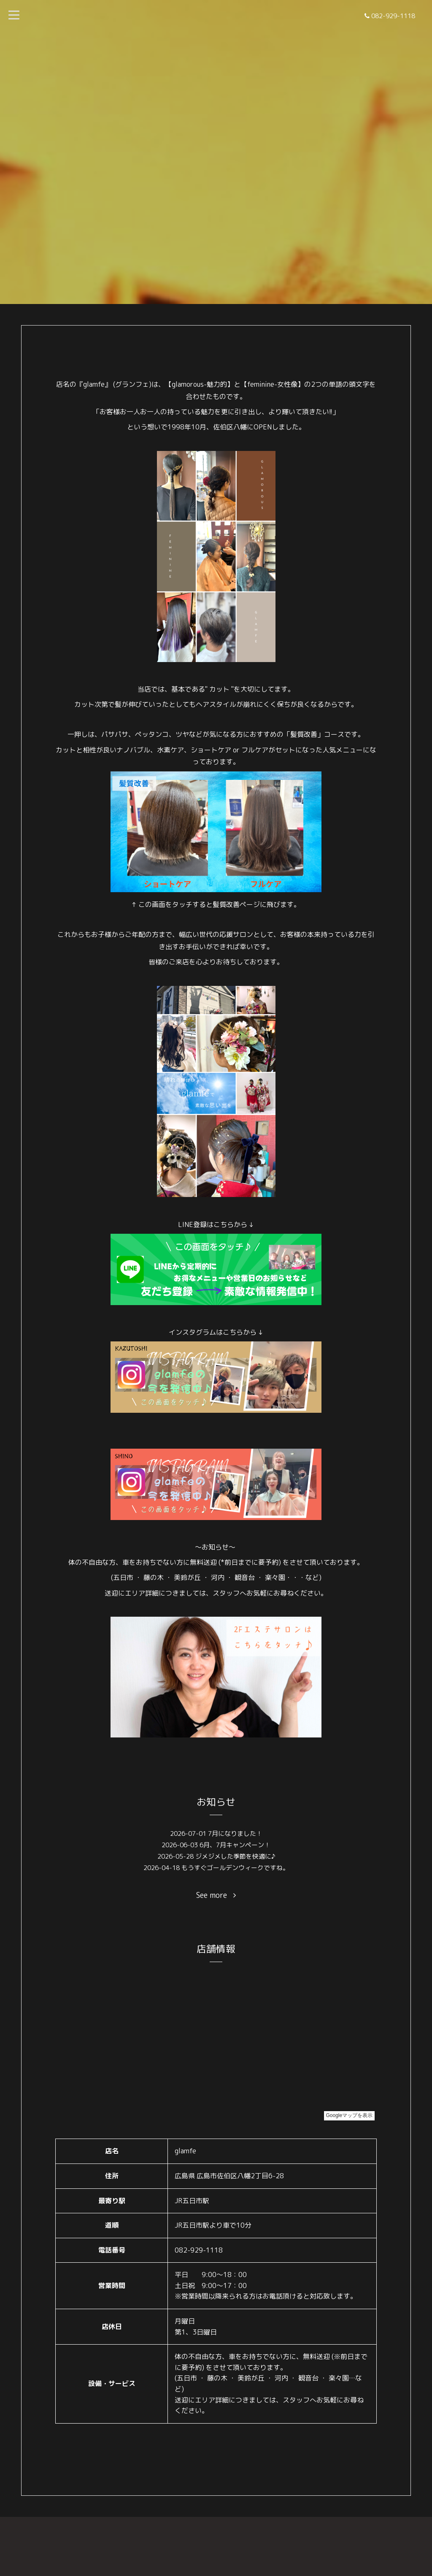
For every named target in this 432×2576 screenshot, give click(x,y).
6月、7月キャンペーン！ (235, 1844)
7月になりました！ (235, 1833)
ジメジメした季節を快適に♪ (235, 1856)
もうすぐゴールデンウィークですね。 (235, 1867)
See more (216, 1895)
